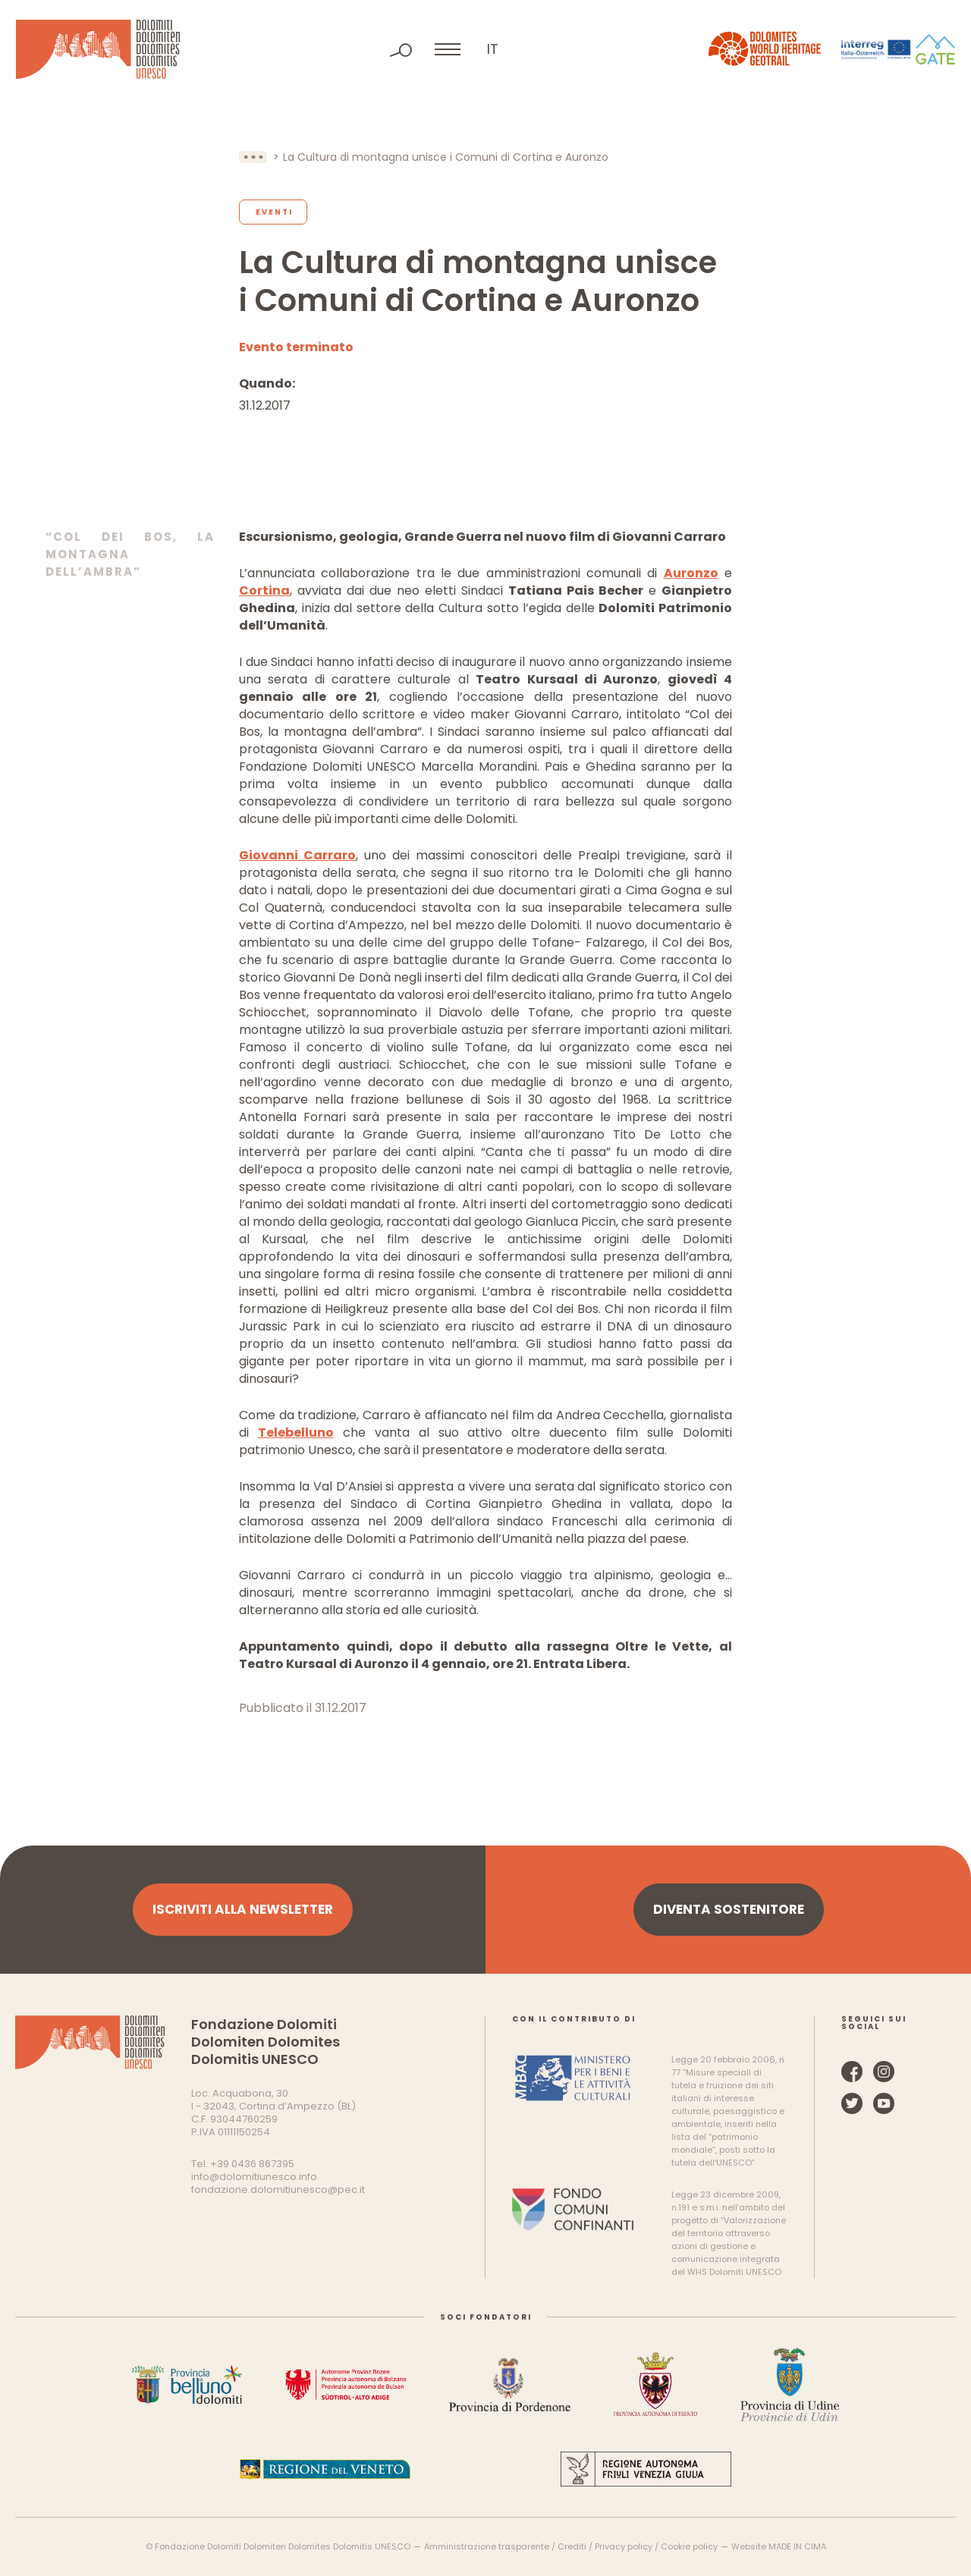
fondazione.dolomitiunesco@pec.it (278, 2189)
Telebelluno (296, 1432)
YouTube (883, 2103)
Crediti (572, 2546)
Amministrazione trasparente (486, 2546)
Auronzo (691, 573)
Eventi (274, 212)
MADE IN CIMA (797, 2546)
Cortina (264, 590)
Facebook (852, 2071)
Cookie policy (689, 2546)
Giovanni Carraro (297, 855)
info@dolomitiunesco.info (254, 2176)
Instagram (883, 2071)
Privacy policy (623, 2546)
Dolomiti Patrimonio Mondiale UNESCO (98, 49)
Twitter (852, 2103)
